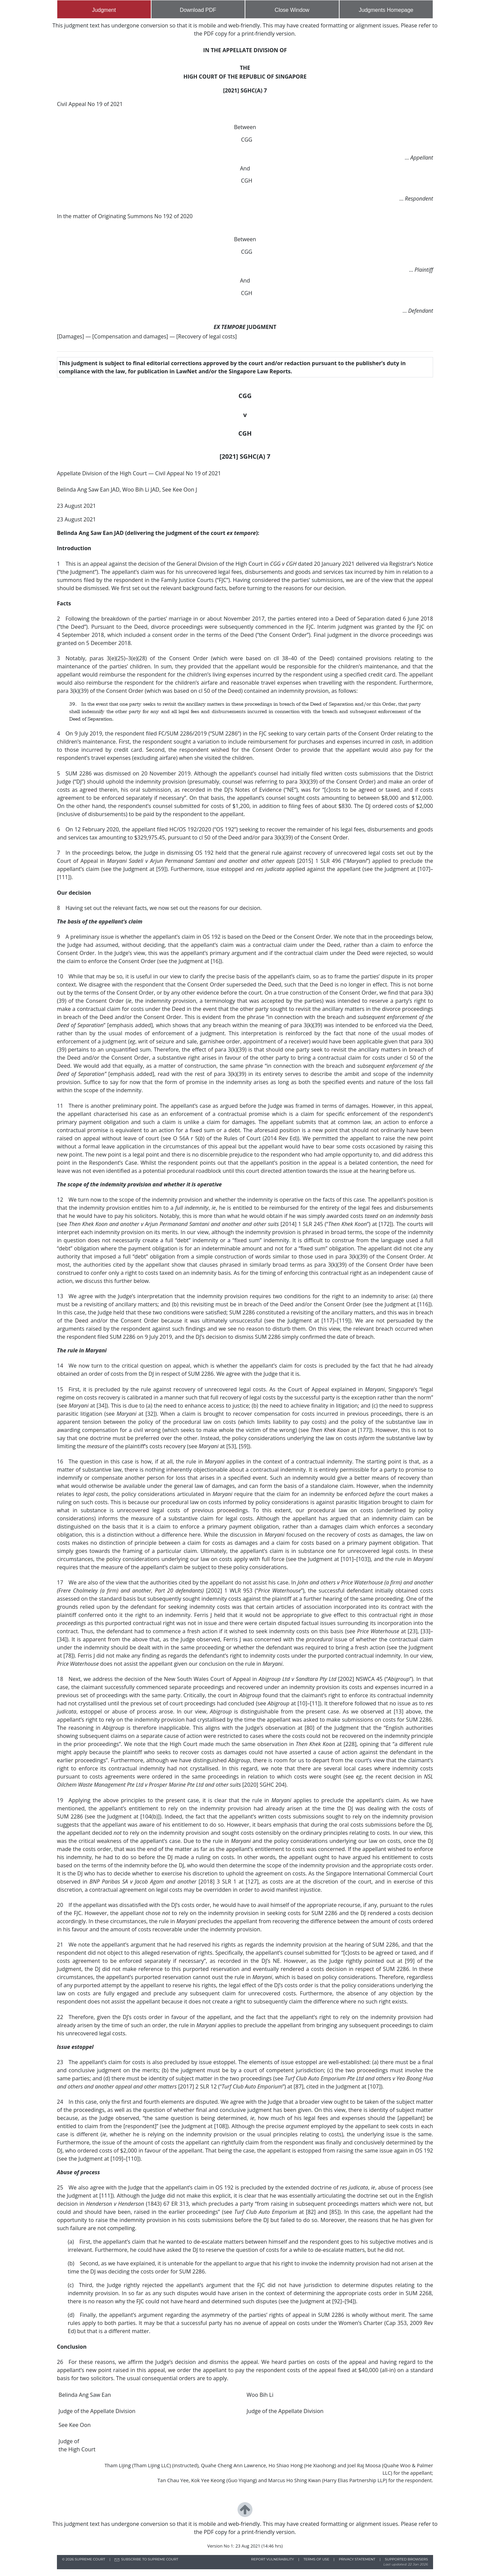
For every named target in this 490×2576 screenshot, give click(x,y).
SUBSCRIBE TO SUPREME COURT (149, 2559)
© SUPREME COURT (84, 2559)
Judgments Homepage (386, 10)
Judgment (104, 10)
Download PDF (198, 10)
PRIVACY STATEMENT (357, 2559)
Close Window (292, 10)
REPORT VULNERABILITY (272, 2559)
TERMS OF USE (316, 2559)
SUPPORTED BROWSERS (406, 2559)
